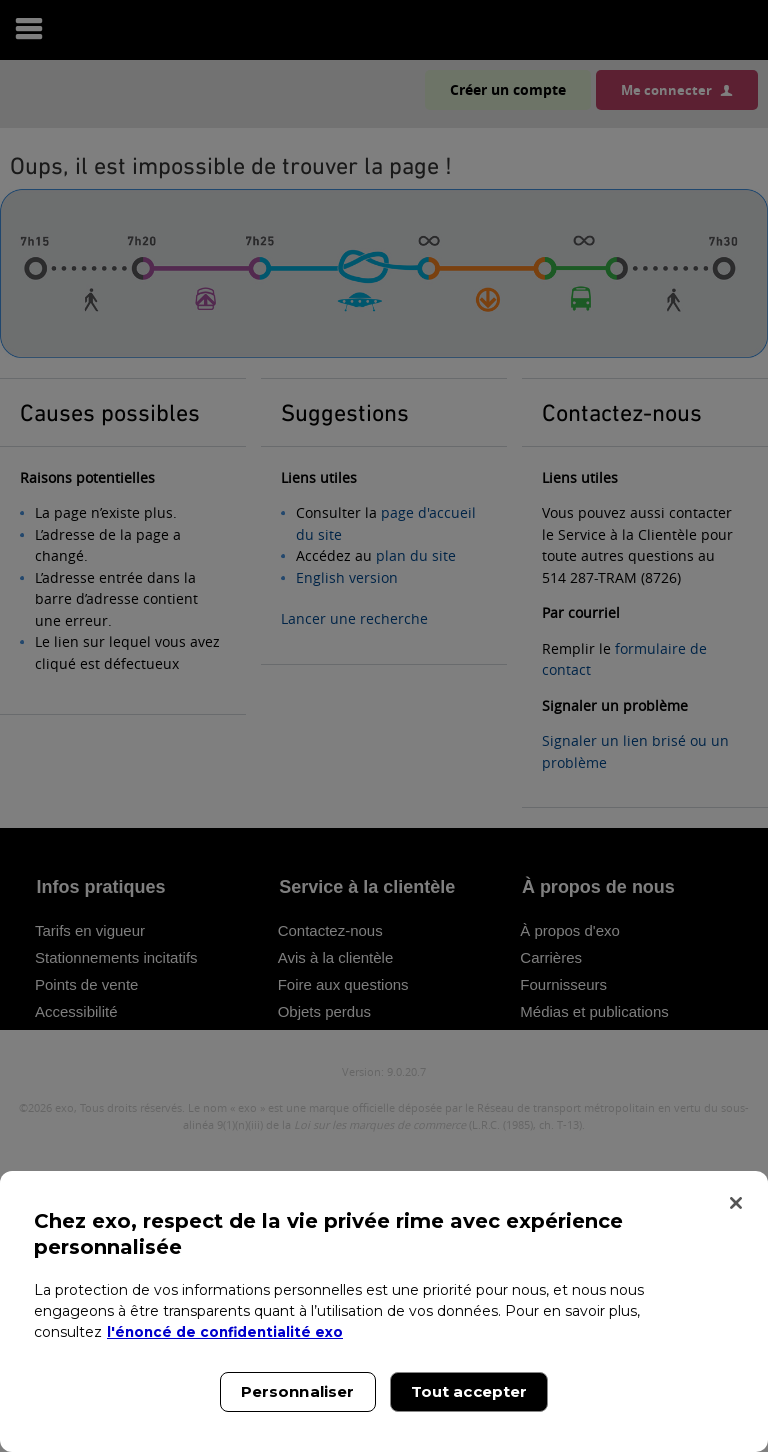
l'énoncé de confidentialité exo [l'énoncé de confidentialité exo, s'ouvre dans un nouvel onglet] (227, 1332)
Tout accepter (469, 1391)
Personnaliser (298, 1391)
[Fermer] (736, 1203)
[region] (384, 1311)
